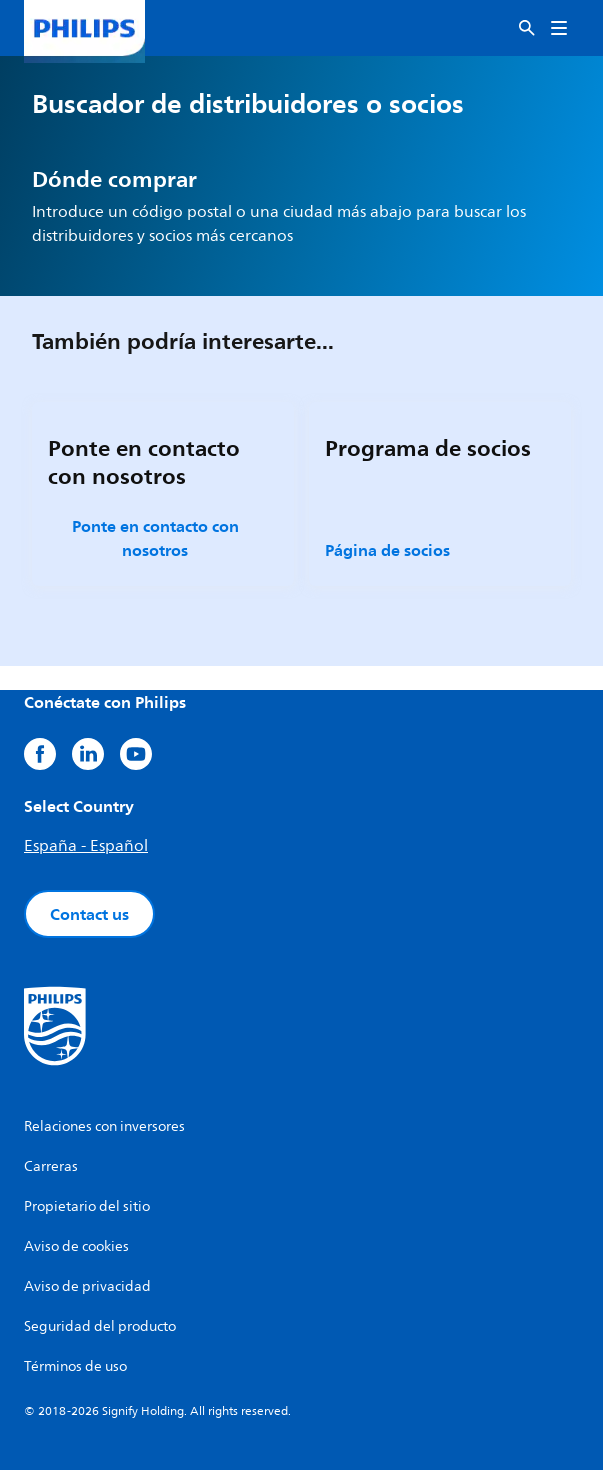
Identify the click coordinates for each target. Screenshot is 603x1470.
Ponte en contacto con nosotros (155, 538)
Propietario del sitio (87, 1206)
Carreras (51, 1166)
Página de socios (387, 550)
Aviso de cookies (76, 1246)
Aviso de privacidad (87, 1286)
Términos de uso (75, 1366)
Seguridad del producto (100, 1326)
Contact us (89, 914)
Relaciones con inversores (104, 1126)
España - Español (86, 846)
